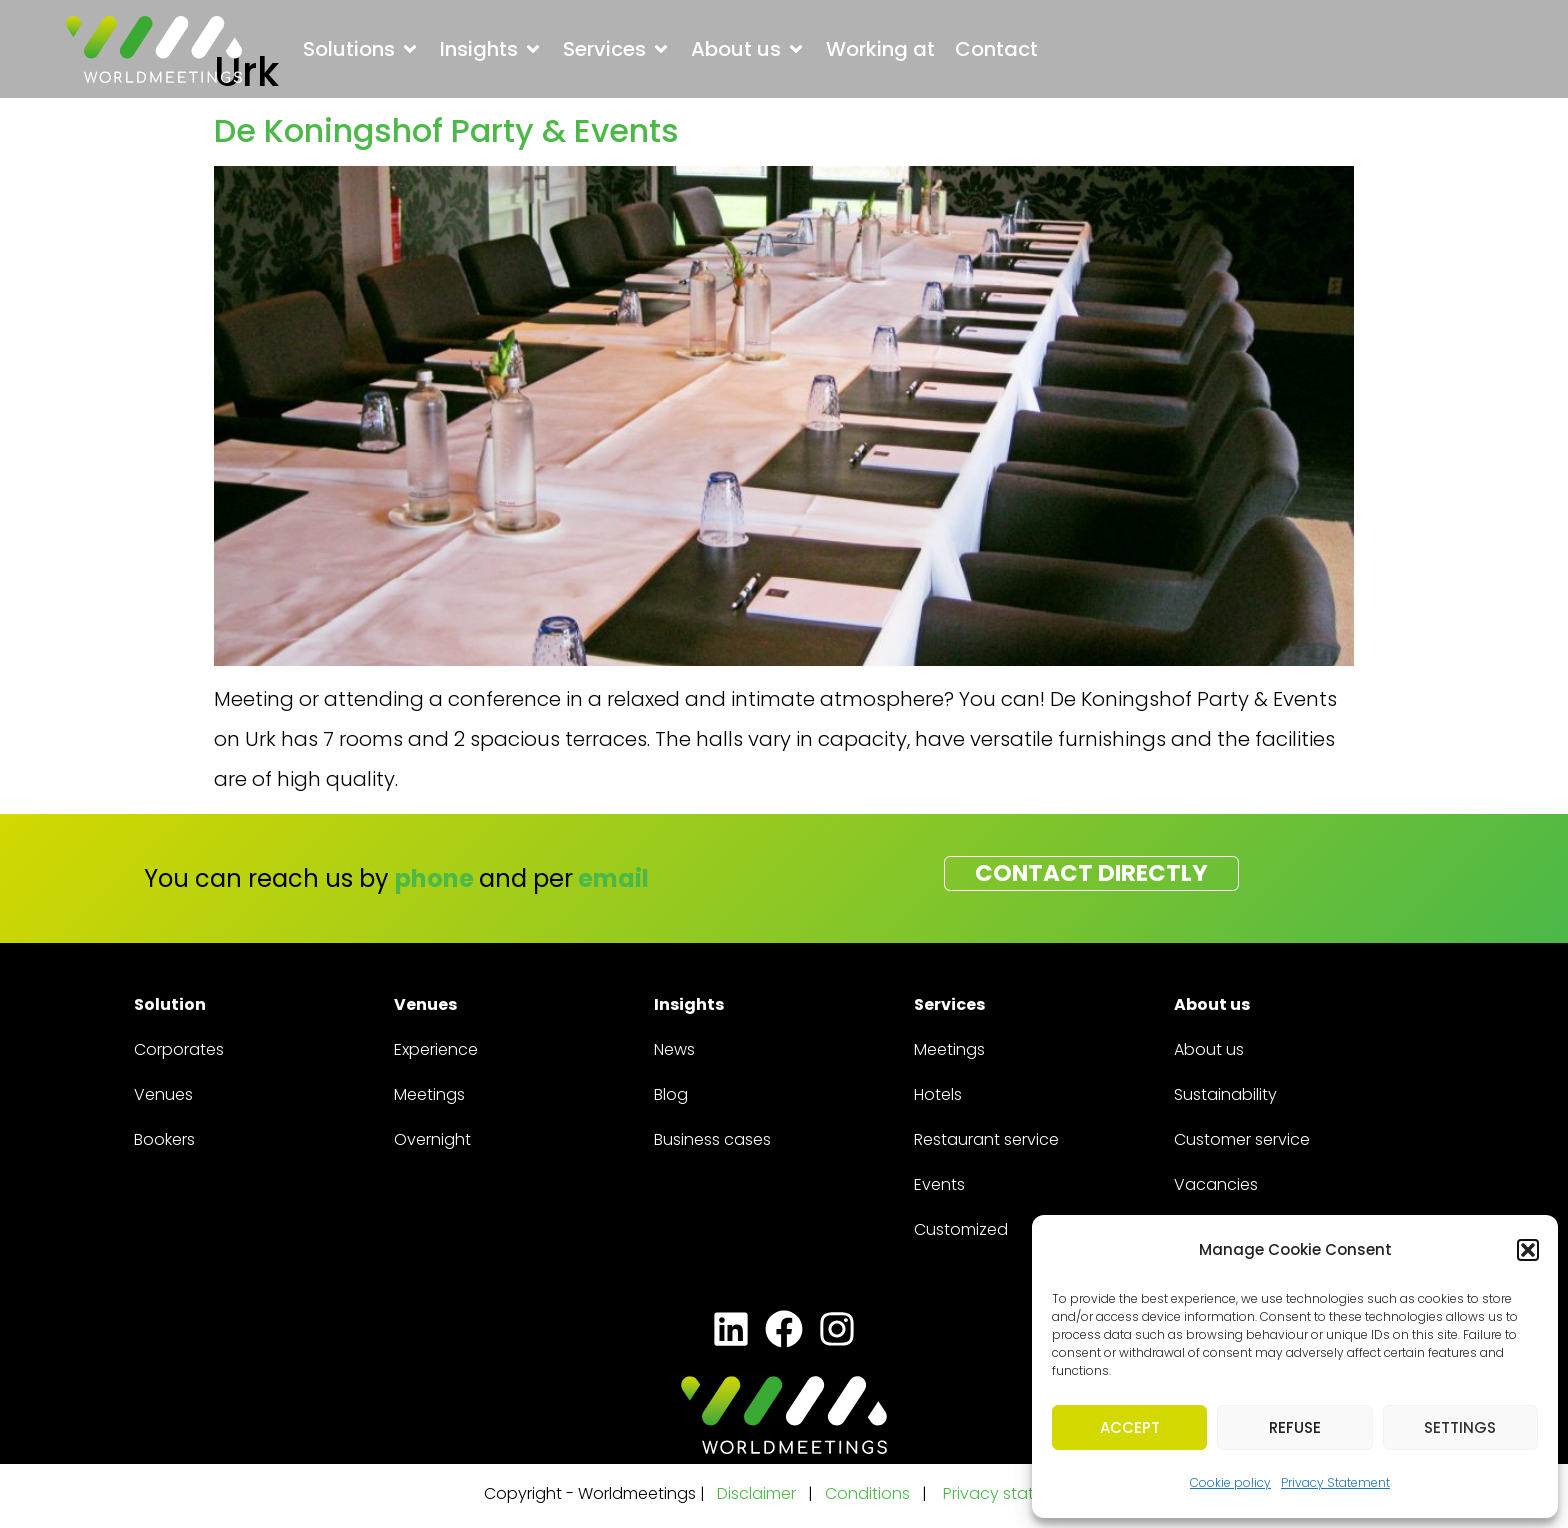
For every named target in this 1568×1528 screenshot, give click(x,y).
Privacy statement (1014, 1493)
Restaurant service (986, 1139)
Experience (436, 1049)
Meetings (429, 1094)
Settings (1460, 1427)
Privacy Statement (1335, 1482)
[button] (1528, 1250)
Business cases (712, 1139)
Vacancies (1216, 1184)
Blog (671, 1094)
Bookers (164, 1139)
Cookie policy (1230, 1482)
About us (1209, 1049)
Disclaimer (756, 1493)
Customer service (1242, 1139)
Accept (1130, 1427)
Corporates (179, 1049)
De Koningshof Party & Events (446, 130)
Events (939, 1184)
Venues (163, 1094)
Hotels (938, 1094)
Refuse (1295, 1427)
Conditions (869, 1493)
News (674, 1049)
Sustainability (1225, 1094)
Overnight (432, 1139)
